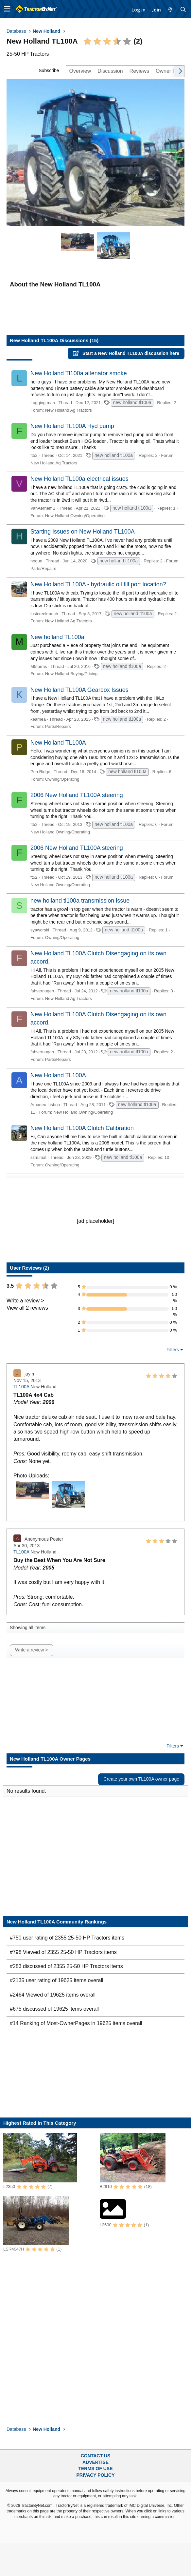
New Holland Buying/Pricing (71, 673)
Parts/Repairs (43, 568)
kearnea (38, 719)
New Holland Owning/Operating (75, 515)
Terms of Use (95, 2468)
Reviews (139, 71)
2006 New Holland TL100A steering (76, 795)
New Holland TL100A (58, 742)
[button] (7, 9)
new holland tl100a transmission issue (80, 900)
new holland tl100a (132, 402)
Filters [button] (172, 1349)
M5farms (38, 666)
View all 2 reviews (27, 1308)
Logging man (42, 402)
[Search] (183, 9)
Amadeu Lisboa (45, 1104)
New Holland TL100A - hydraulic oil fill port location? (98, 584)
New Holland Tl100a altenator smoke (78, 373)
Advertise (95, 2462)
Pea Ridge (40, 771)
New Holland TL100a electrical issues (79, 479)
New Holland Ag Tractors (68, 410)
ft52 (34, 455)
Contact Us (96, 2455)
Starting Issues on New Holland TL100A (82, 531)
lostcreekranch (44, 613)
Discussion (110, 71)
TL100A (21, 1386)
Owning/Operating (62, 779)
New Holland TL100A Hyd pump (72, 426)
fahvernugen (42, 990)
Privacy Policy (96, 2475)
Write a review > (25, 1300)
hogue (36, 560)
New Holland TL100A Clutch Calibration (82, 1128)
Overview (80, 71)
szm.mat (38, 1157)
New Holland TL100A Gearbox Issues (79, 690)
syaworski (39, 929)
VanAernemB (42, 508)
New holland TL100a (57, 637)
